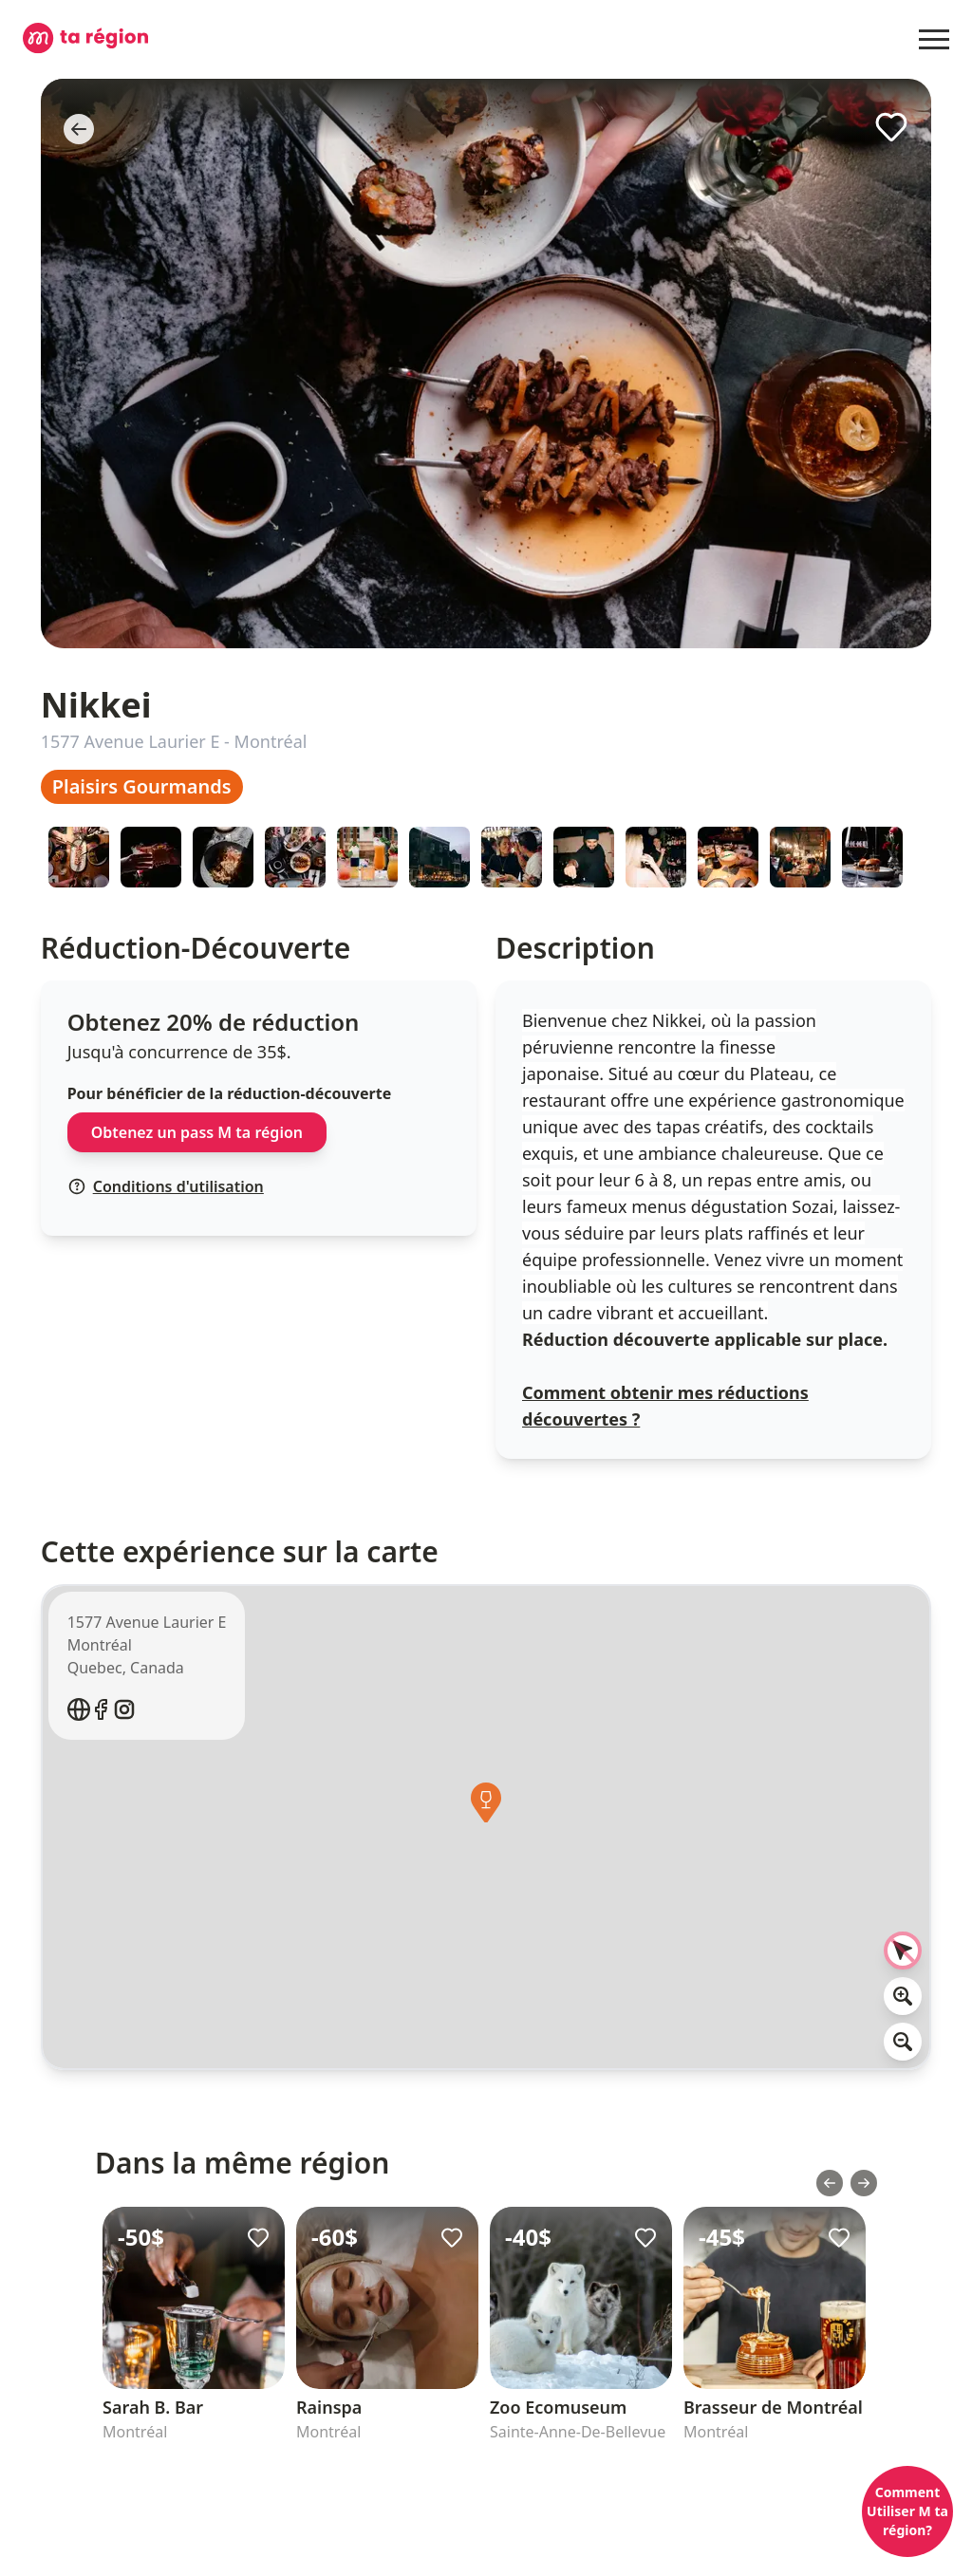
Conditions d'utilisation (166, 1186)
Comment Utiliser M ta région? (907, 2511)
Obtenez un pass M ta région (197, 1132)
